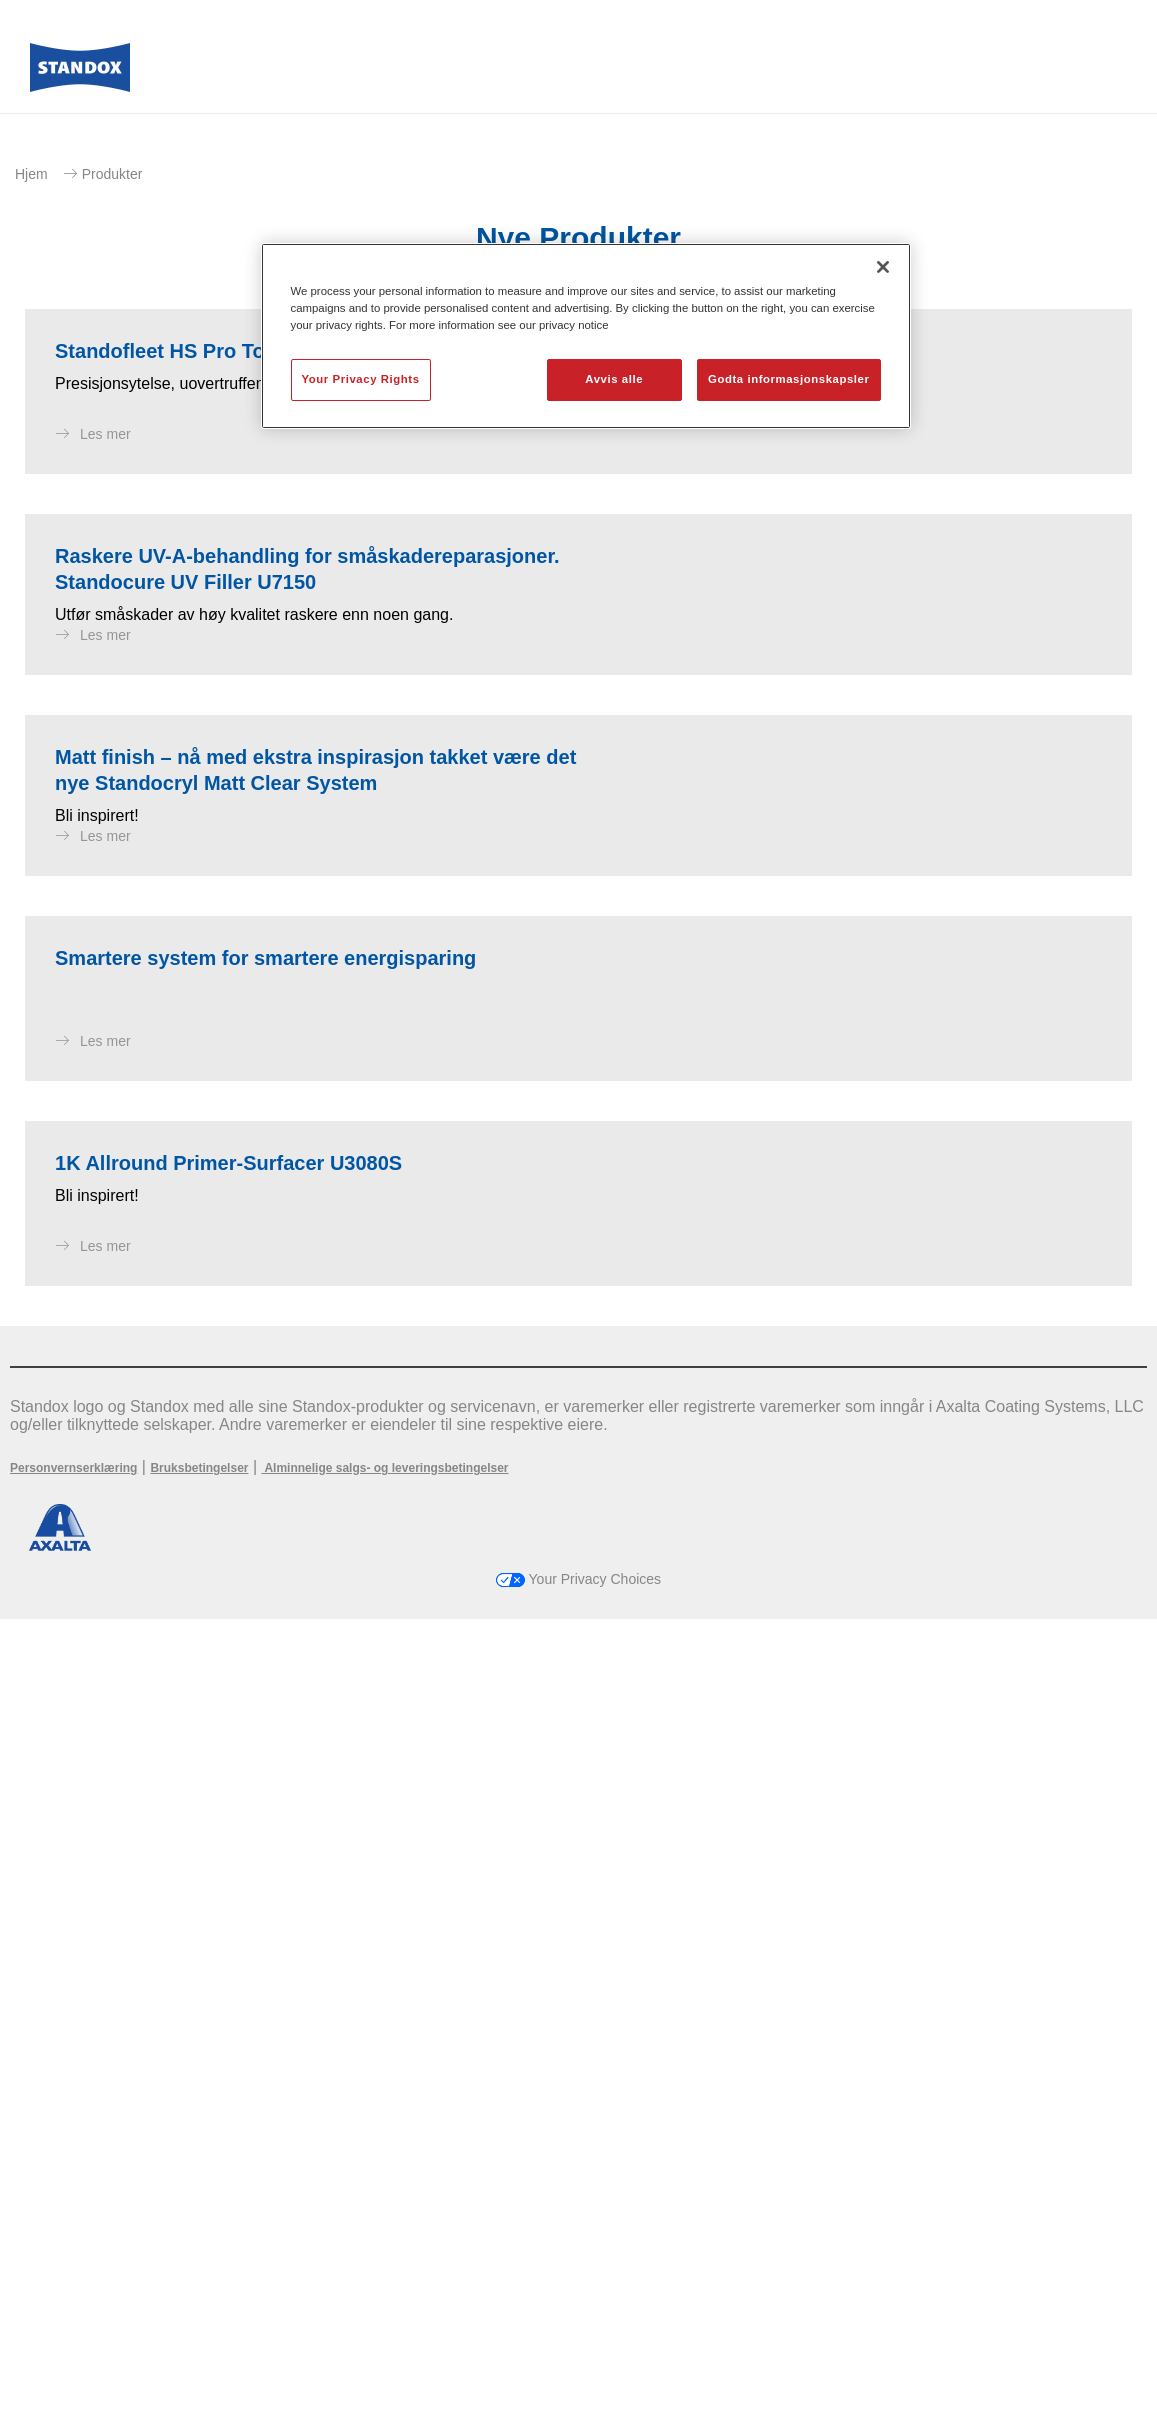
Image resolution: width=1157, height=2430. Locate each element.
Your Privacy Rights (361, 379)
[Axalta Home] (80, 73)
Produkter (112, 174)
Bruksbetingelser (199, 2279)
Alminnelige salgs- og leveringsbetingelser (385, 2279)
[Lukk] (883, 267)
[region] (586, 336)
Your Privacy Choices (578, 2390)
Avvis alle (614, 379)
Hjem (31, 174)
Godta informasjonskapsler (789, 379)
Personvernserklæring (73, 2279)
